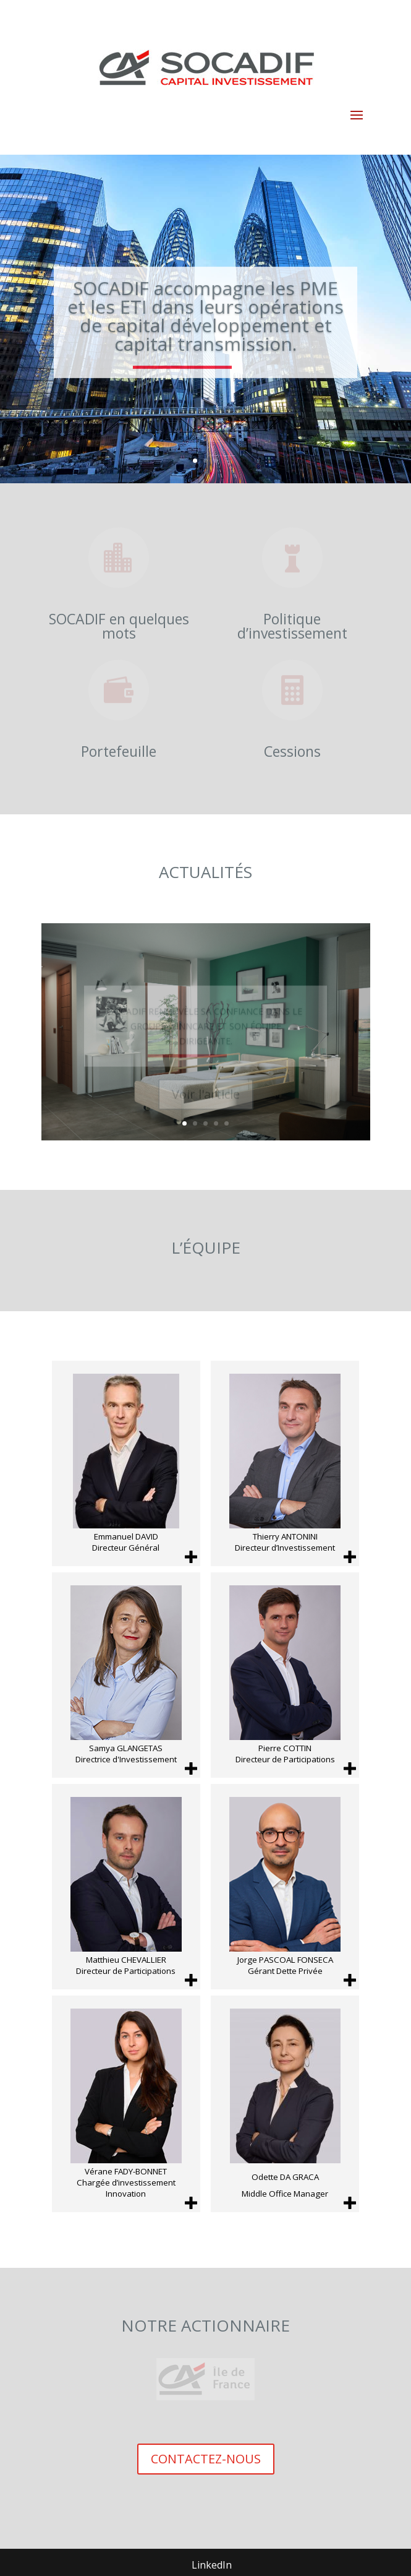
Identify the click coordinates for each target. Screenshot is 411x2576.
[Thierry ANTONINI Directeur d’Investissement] (284, 1463)
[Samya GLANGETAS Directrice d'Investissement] (126, 1675)
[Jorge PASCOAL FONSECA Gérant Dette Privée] (284, 1886)
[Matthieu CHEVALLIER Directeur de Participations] (126, 1886)
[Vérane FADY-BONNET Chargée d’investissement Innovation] (126, 2104)
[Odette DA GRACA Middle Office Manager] (284, 2104)
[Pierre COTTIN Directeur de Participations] (284, 1675)
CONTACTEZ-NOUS (206, 2458)
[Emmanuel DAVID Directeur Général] (126, 1463)
